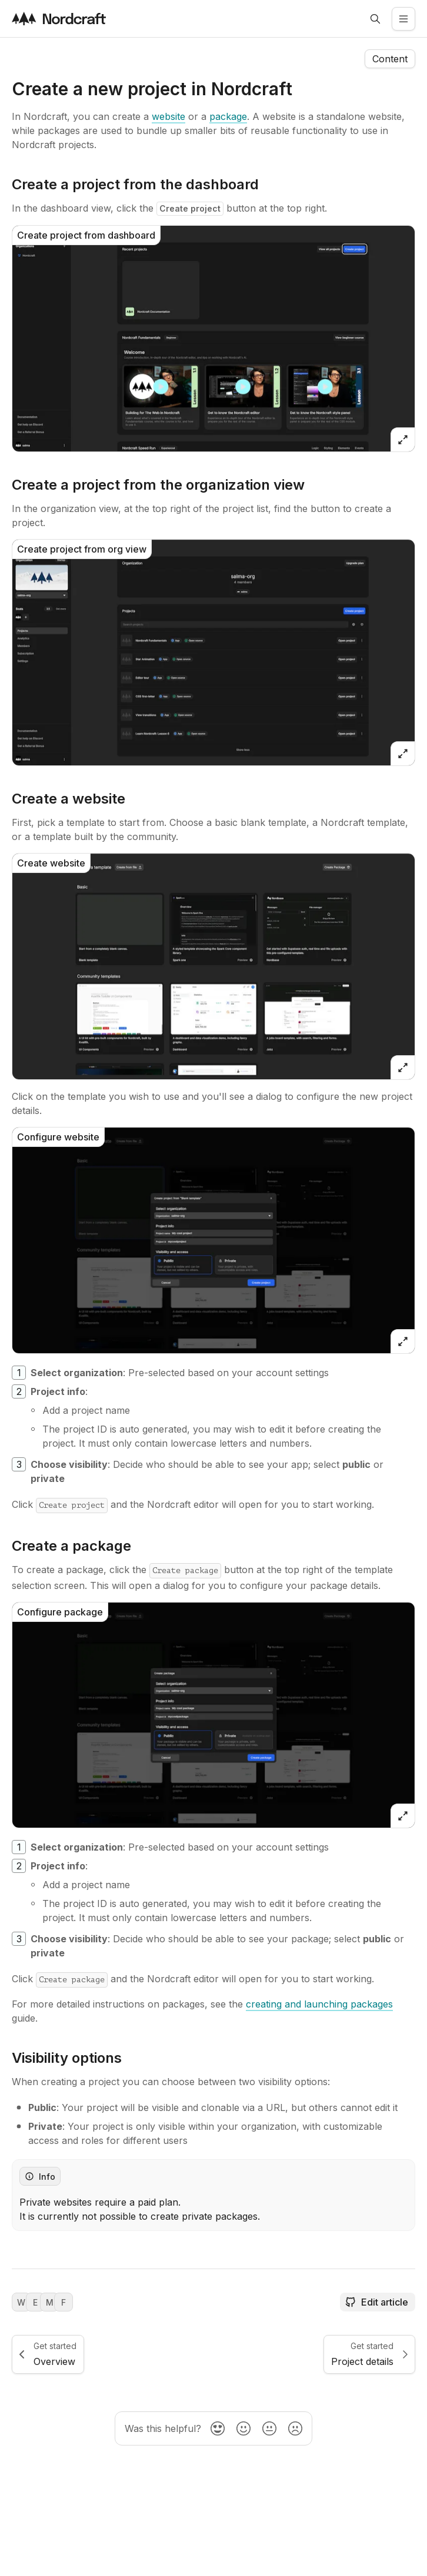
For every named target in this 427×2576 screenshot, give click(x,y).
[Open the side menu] (403, 19)
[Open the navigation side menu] (390, 58)
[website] (168, 116)
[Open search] (375, 19)
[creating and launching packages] (319, 2004)
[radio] (217, 2428)
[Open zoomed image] (402, 439)
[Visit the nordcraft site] (59, 18)
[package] (228, 116)
